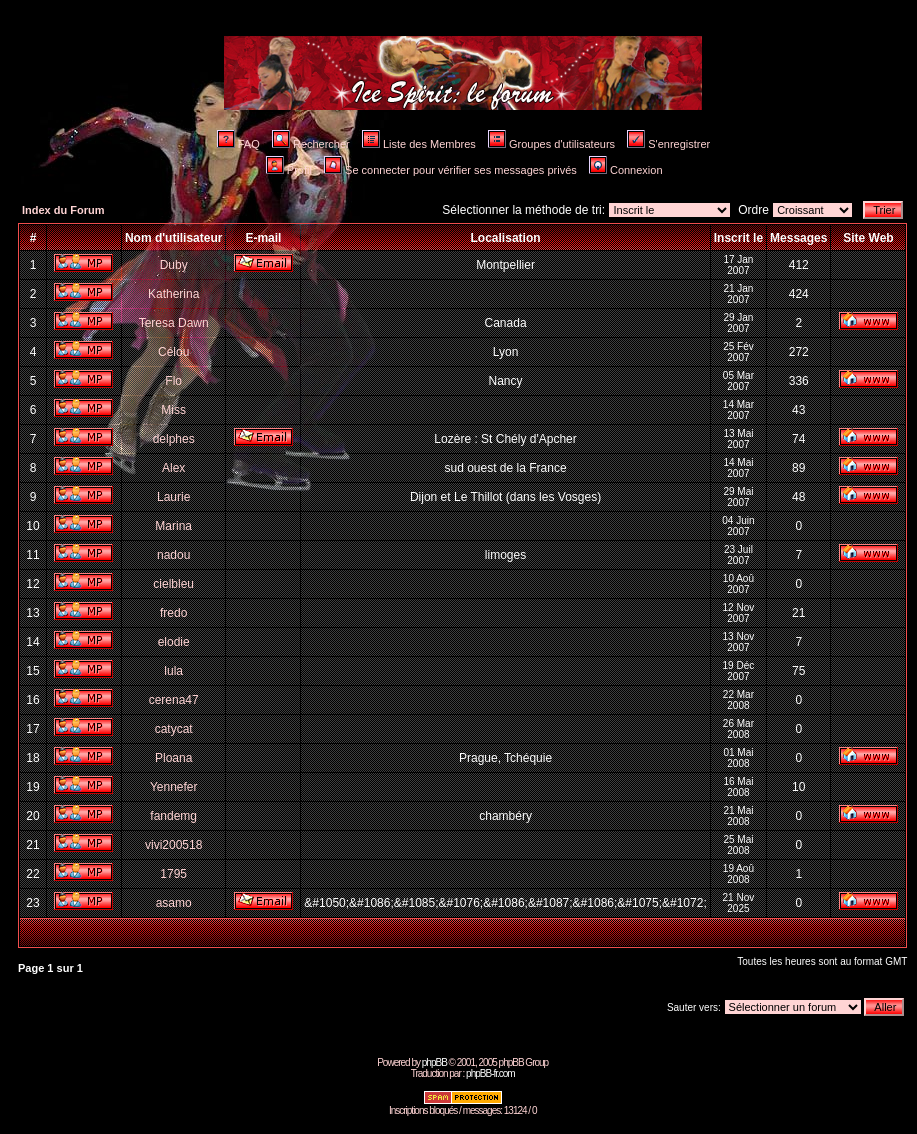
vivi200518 (173, 845)
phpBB (434, 1062)
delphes (174, 439)
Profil (289, 170)
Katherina (173, 294)
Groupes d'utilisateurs (551, 144)
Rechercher (311, 144)
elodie (174, 642)
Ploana (173, 758)
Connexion (626, 170)
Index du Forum (63, 210)
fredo (173, 613)
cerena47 (174, 700)
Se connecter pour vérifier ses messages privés (450, 170)
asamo (174, 903)
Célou (173, 352)
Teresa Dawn (174, 323)
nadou (173, 555)
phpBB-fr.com (490, 1073)
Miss (173, 410)
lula (173, 671)
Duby (174, 265)
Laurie (173, 497)
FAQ (238, 144)
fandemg (173, 816)
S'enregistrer (668, 144)
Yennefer (174, 787)
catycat (174, 729)
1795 (173, 874)
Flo (173, 381)
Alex (173, 468)
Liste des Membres (419, 144)
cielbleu (173, 584)
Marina (173, 526)
